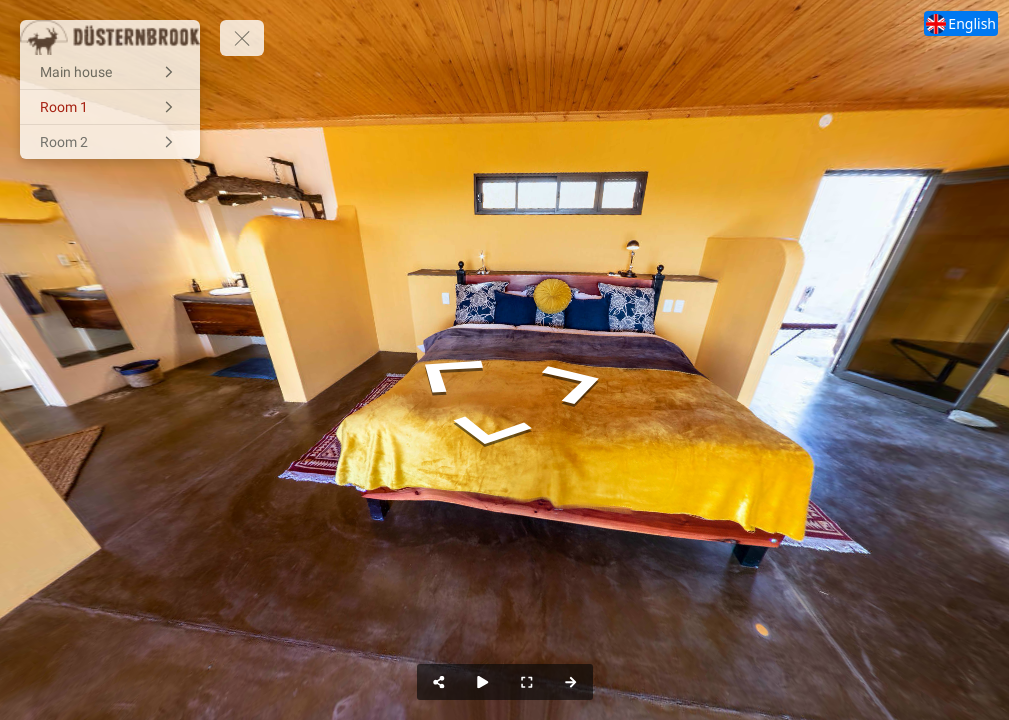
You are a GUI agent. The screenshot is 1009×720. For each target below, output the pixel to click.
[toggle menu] (242, 38)
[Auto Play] (483, 682)
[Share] (439, 682)
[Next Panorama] (571, 682)
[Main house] (110, 72)
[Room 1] (110, 107)
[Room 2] (110, 142)
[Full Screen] (527, 682)
